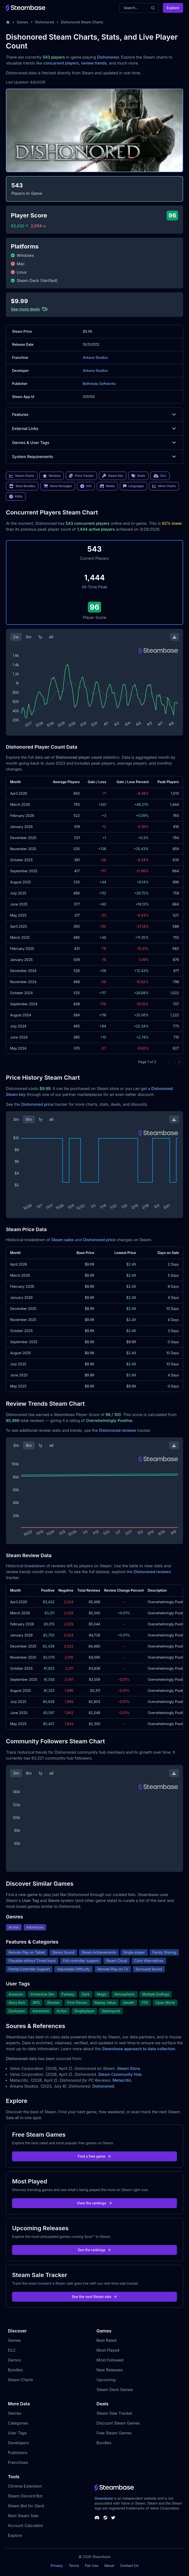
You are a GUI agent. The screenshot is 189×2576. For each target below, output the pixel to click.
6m (29, 1119)
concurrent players (61, 63)
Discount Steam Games (118, 2423)
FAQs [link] (15, 496)
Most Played (107, 2350)
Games (22, 22)
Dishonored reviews (117, 1430)
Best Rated (106, 2340)
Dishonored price (37, 1104)
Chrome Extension (25, 2486)
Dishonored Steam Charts (82, 22)
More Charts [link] (164, 486)
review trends (94, 63)
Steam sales (62, 1239)
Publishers (17, 2452)
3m (29, 636)
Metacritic (121, 2080)
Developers (18, 2442)
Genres (14, 2413)
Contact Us (129, 2565)
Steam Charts (20, 2379)
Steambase (103, 2498)
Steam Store (128, 2068)
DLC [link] (160, 476)
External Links (94, 428)
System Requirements (94, 457)
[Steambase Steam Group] (105, 2518)
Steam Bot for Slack (26, 2505)
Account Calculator (25, 2525)
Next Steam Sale (23, 2515)
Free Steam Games (114, 2432)
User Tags (17, 2432)
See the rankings (94, 2250)
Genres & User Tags (94, 443)
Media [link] (107, 486)
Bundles (15, 2369)
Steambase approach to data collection (138, 2048)
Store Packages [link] (58, 486)
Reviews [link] (52, 476)
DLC (12, 2350)
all (51, 636)
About (109, 2565)
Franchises (18, 2462)
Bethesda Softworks (99, 383)
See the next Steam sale (94, 2297)
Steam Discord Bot (25, 2495)
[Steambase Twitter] (113, 2518)
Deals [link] (138, 476)
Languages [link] (133, 486)
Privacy (56, 2565)
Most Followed (110, 2360)
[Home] (8, 22)
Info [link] (86, 486)
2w (16, 636)
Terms (74, 2565)
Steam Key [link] (112, 476)
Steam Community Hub (120, 2074)
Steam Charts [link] (21, 476)
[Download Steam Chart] (174, 637)
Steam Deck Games (114, 2389)
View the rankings (94, 2203)
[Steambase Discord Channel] (96, 2518)
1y (40, 636)
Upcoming (106, 2379)
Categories (18, 2423)
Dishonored (44, 22)
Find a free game (94, 2156)
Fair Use (91, 2565)
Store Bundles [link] (22, 486)
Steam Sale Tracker (114, 2413)
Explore (173, 8)
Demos (14, 2360)
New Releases (109, 2369)
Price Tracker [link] (81, 476)
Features (94, 414)
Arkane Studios (95, 357)
